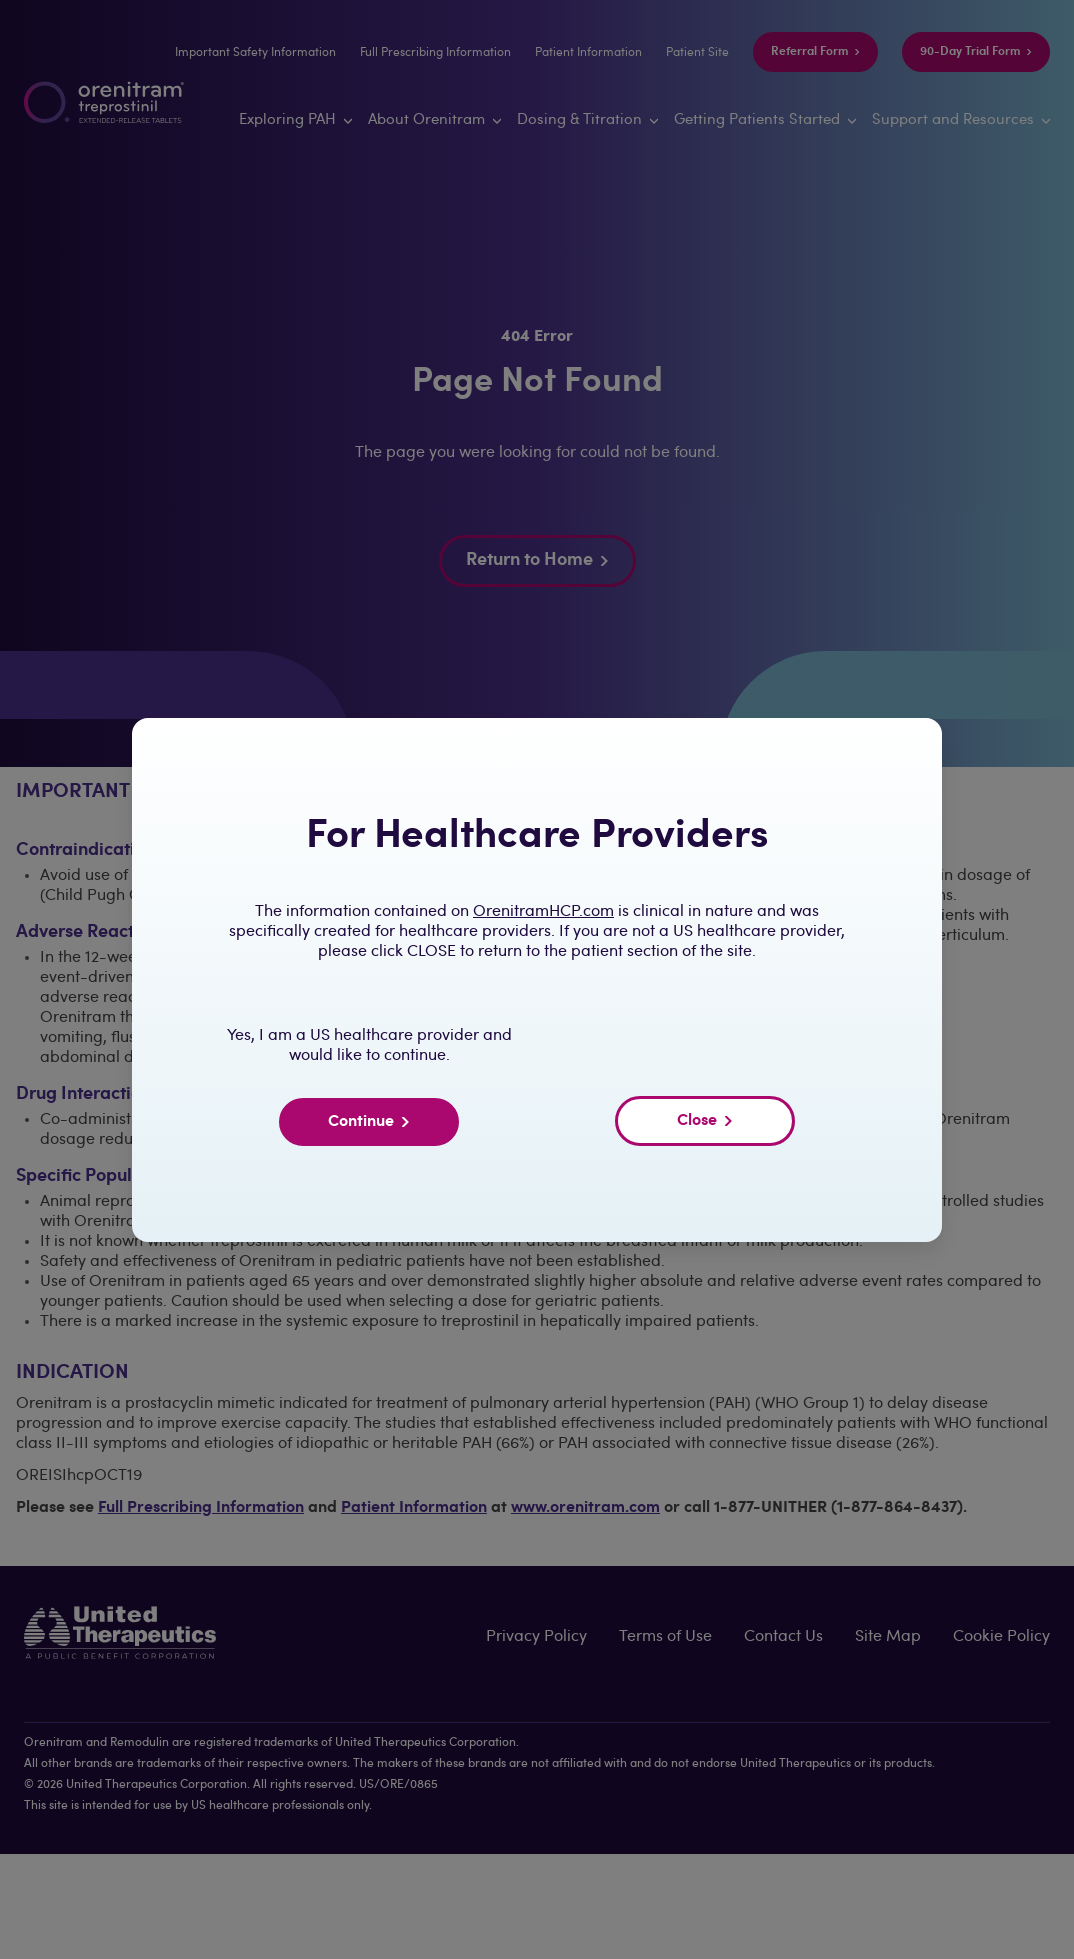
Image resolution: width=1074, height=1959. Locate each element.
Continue (369, 1122)
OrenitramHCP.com (543, 912)
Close (705, 1121)
